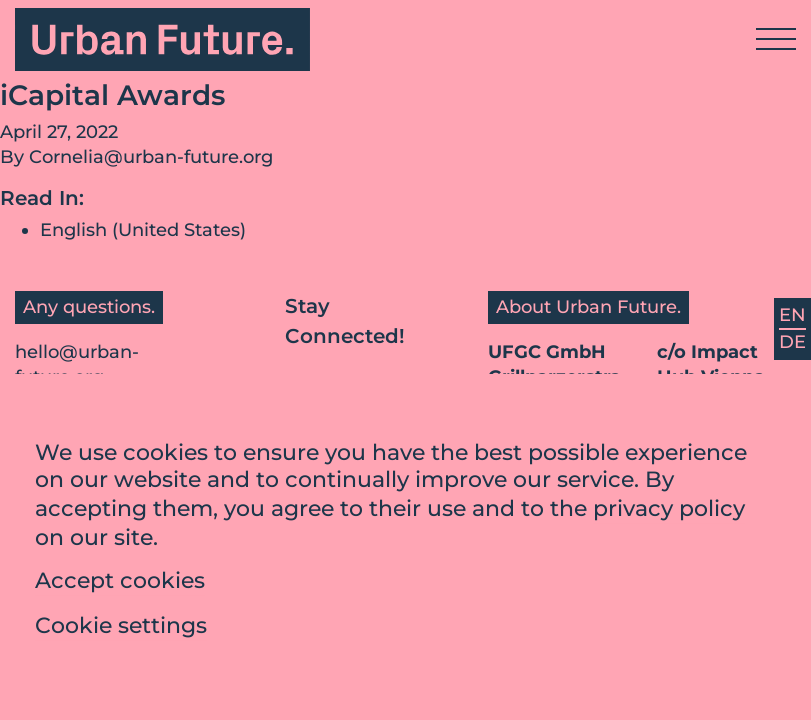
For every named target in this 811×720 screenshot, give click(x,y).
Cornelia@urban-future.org (151, 157)
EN (792, 315)
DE (792, 342)
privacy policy (669, 513)
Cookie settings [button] (121, 631)
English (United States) (143, 230)
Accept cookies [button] (120, 586)
